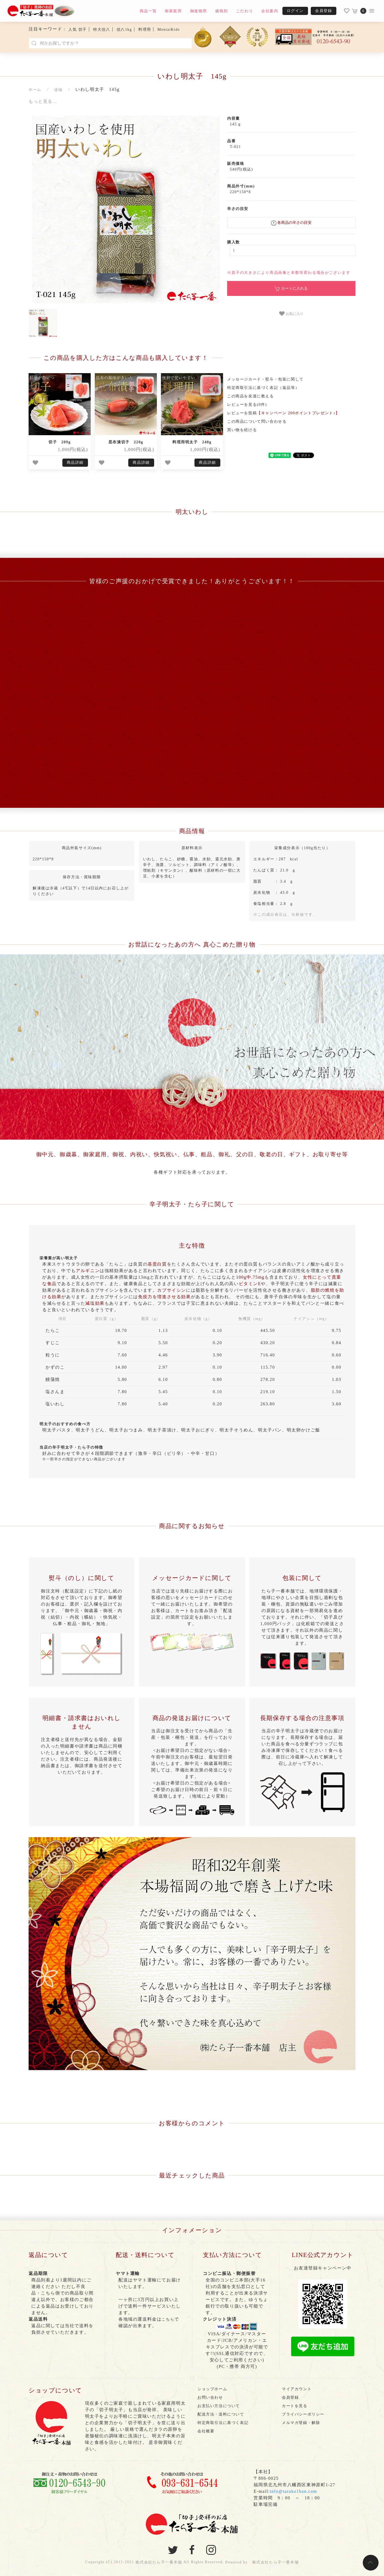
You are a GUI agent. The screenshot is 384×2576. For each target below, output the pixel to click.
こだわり (244, 11)
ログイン (295, 11)
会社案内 (269, 11)
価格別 (221, 11)
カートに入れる (291, 288)
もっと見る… (43, 101)
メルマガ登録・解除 (301, 2423)
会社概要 (205, 2431)
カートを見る (294, 2406)
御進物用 (198, 11)
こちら (167, 2319)
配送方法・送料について (220, 2414)
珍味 (58, 90)
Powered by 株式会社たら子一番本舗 (262, 2562)
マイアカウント (297, 2389)
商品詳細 (75, 462)
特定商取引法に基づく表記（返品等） (263, 388)
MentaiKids (168, 29)
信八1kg (124, 29)
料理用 (144, 29)
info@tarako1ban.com (293, 2491)
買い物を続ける (242, 430)
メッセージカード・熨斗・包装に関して (265, 379)
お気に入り (291, 313)
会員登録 (323, 11)
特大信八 (101, 29)
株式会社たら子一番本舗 (158, 2562)
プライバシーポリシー (303, 2414)
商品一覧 (148, 11)
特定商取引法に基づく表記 (222, 2423)
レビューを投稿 (283, 413)
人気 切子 (77, 29)
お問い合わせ (210, 2397)
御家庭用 (173, 11)
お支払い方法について (218, 2406)
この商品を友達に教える (250, 396)
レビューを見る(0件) (247, 405)
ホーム (35, 90)
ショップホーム (212, 2389)
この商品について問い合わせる (257, 421)
